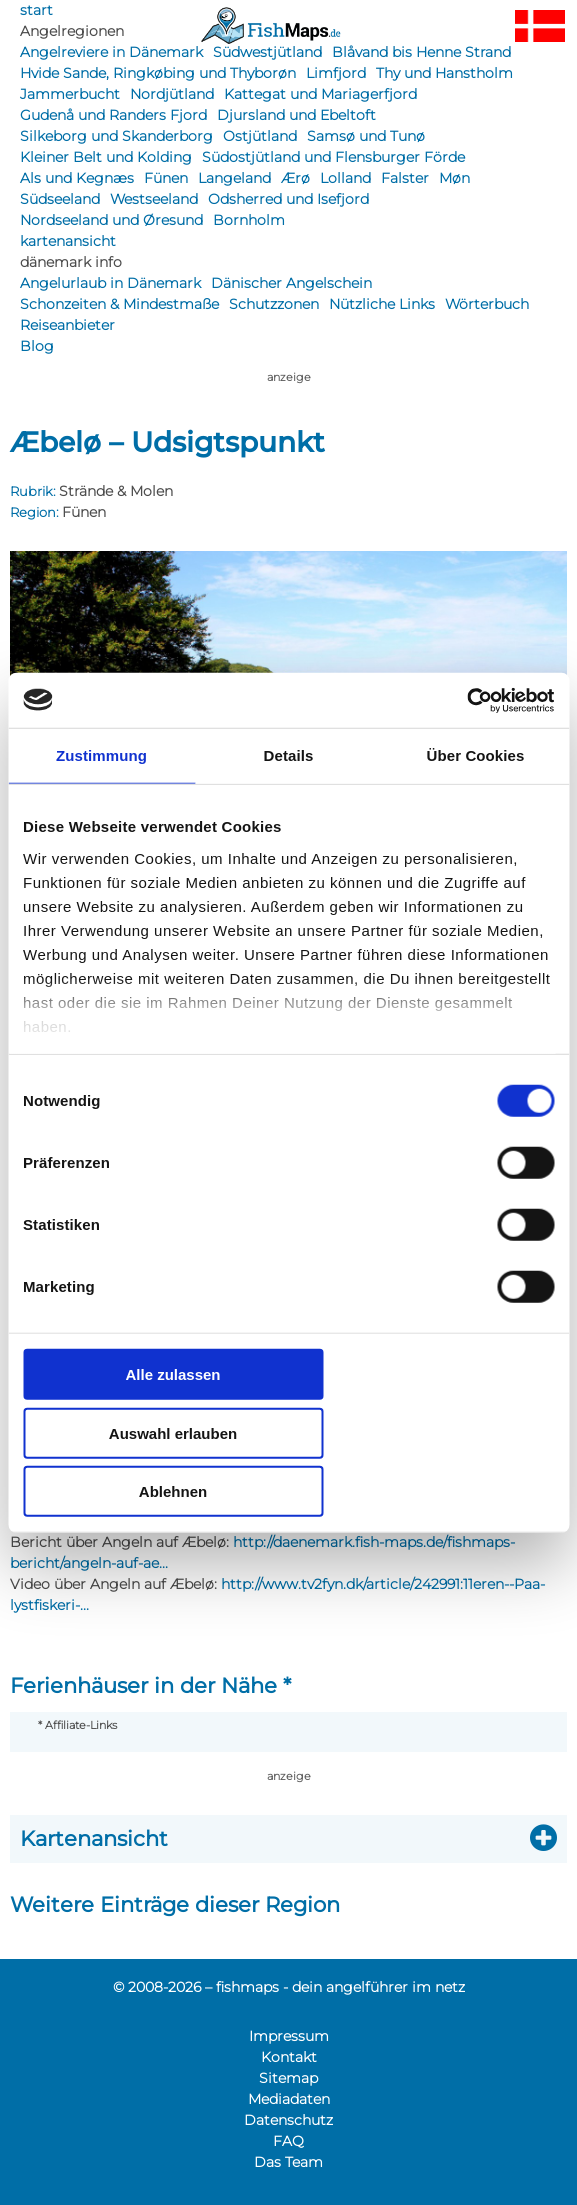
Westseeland (154, 199)
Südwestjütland (267, 52)
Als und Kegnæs (77, 178)
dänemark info (71, 262)
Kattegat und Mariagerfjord (320, 94)
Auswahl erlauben (173, 1432)
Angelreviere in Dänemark (111, 52)
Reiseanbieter (67, 325)
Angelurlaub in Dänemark (110, 283)
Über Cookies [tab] (476, 755)
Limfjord (336, 73)
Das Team (288, 2162)
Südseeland (60, 199)
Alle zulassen (172, 1374)
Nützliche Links (382, 304)
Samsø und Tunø (366, 136)
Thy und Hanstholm (444, 73)
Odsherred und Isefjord (288, 199)
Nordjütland (172, 94)
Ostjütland (260, 136)
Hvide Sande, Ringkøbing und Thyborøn (158, 73)
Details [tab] (289, 755)
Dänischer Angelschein (291, 283)
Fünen (166, 178)
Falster (405, 178)
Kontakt (289, 2057)
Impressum (289, 2036)
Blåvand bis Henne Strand (421, 52)
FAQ (288, 2141)
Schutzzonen (274, 304)
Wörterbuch (487, 304)
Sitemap (288, 2078)
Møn (454, 178)
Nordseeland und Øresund (111, 220)
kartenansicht (68, 241)
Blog (37, 346)
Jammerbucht (70, 94)
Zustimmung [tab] (101, 755)
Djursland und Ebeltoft (296, 115)
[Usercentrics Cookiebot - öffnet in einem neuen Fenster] (466, 700)
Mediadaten (289, 2099)
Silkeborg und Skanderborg (116, 136)
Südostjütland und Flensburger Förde (333, 157)
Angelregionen (72, 31)
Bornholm (249, 220)
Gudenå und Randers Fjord (113, 115)
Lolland (345, 178)
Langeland (234, 178)
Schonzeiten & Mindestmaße (119, 304)
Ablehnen (173, 1491)
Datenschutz (288, 2120)
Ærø (295, 178)
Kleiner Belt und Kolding (106, 157)
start (36, 10)
